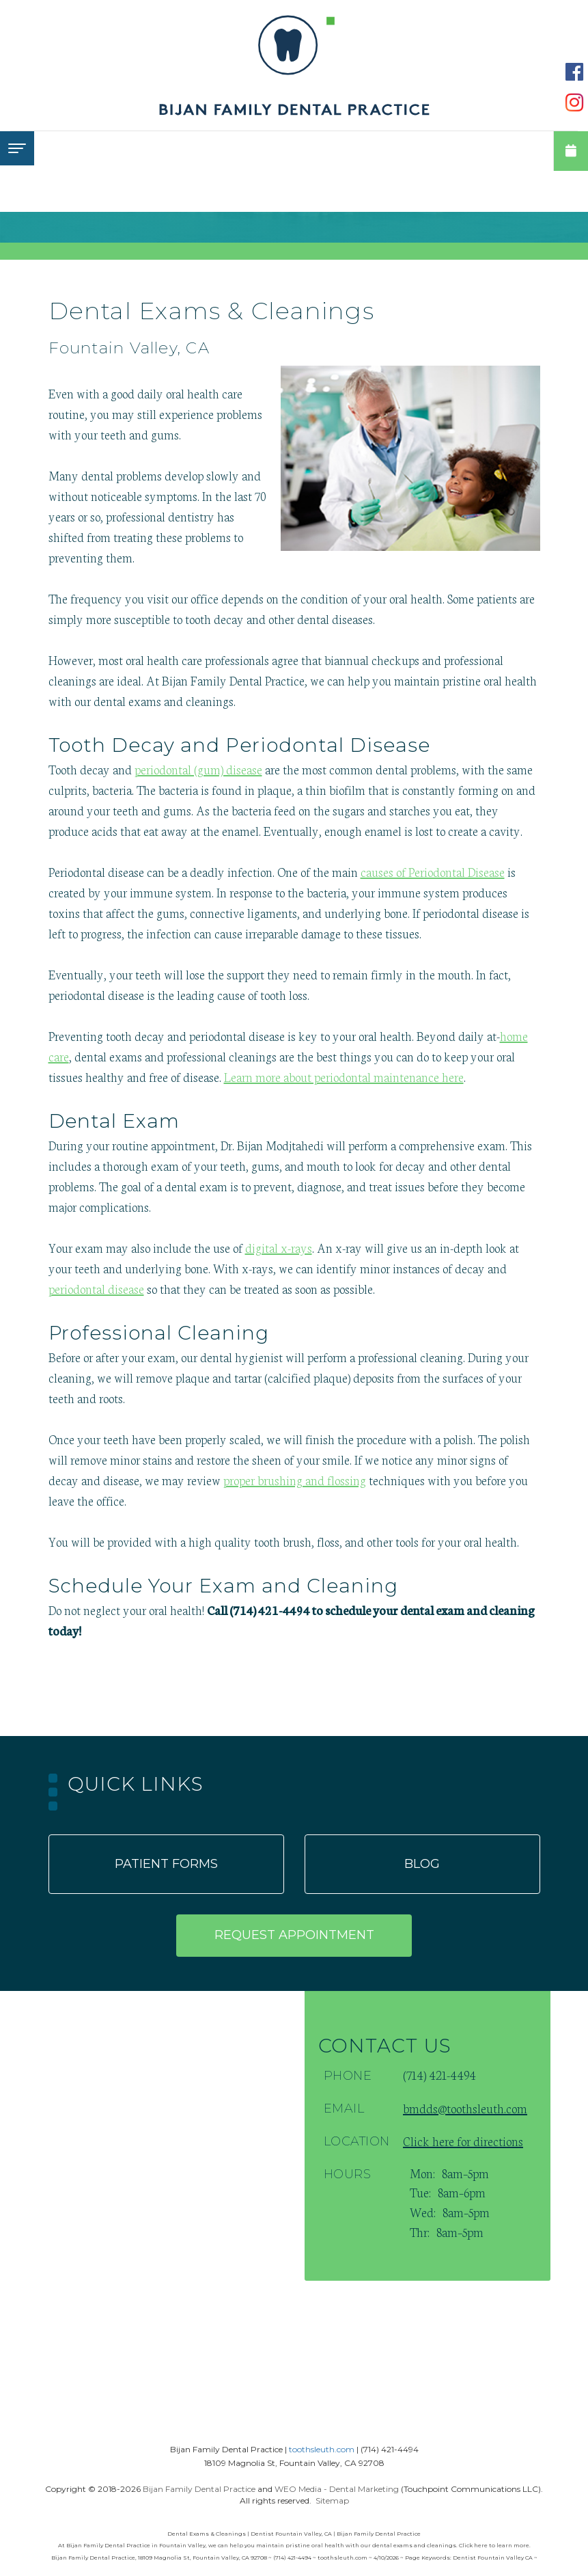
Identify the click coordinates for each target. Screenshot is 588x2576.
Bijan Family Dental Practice (199, 2489)
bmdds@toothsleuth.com (465, 2108)
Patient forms (166, 1863)
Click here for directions (463, 2141)
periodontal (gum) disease (198, 769)
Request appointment (294, 1934)
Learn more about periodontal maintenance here (344, 1076)
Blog (422, 1863)
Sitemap (332, 2500)
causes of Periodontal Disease (433, 871)
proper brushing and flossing (294, 1480)
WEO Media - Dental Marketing (337, 2489)
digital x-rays (278, 1247)
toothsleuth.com (321, 2449)
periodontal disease (96, 1288)
